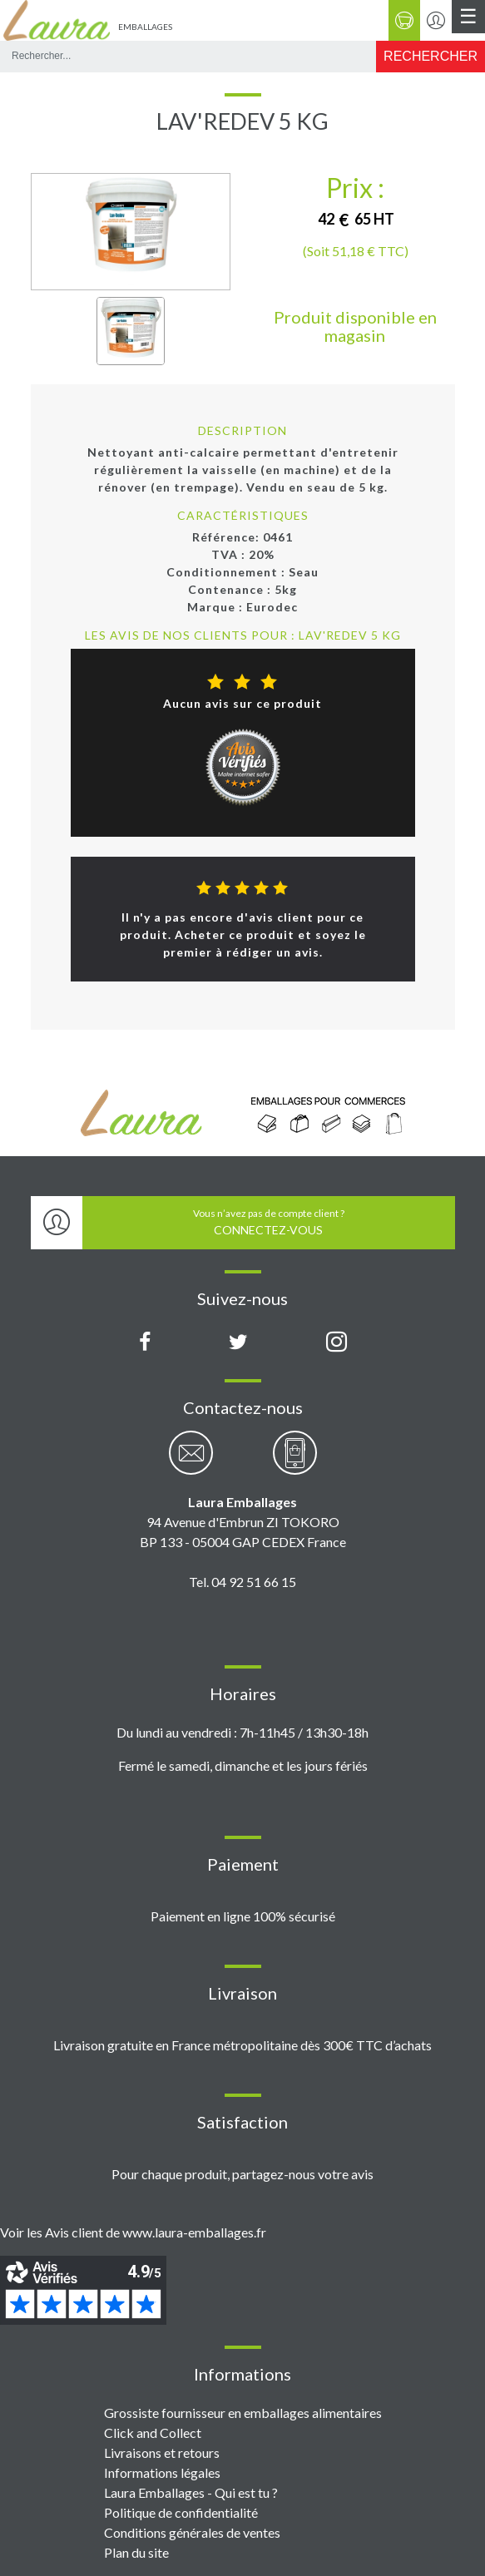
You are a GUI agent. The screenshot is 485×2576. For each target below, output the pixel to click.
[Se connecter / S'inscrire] (436, 20)
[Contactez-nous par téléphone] (295, 1462)
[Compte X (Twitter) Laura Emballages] (238, 1342)
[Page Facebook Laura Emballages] (145, 1342)
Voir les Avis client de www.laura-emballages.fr (133, 2232)
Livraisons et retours (162, 2452)
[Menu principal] (468, 16)
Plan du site (136, 2552)
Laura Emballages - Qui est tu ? (191, 2492)
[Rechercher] (430, 56)
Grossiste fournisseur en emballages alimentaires (243, 2412)
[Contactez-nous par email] (191, 1462)
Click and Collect (152, 2432)
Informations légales (162, 2472)
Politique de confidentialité (181, 2512)
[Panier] (404, 20)
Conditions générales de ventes (192, 2532)
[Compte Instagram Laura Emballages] (336, 1342)
